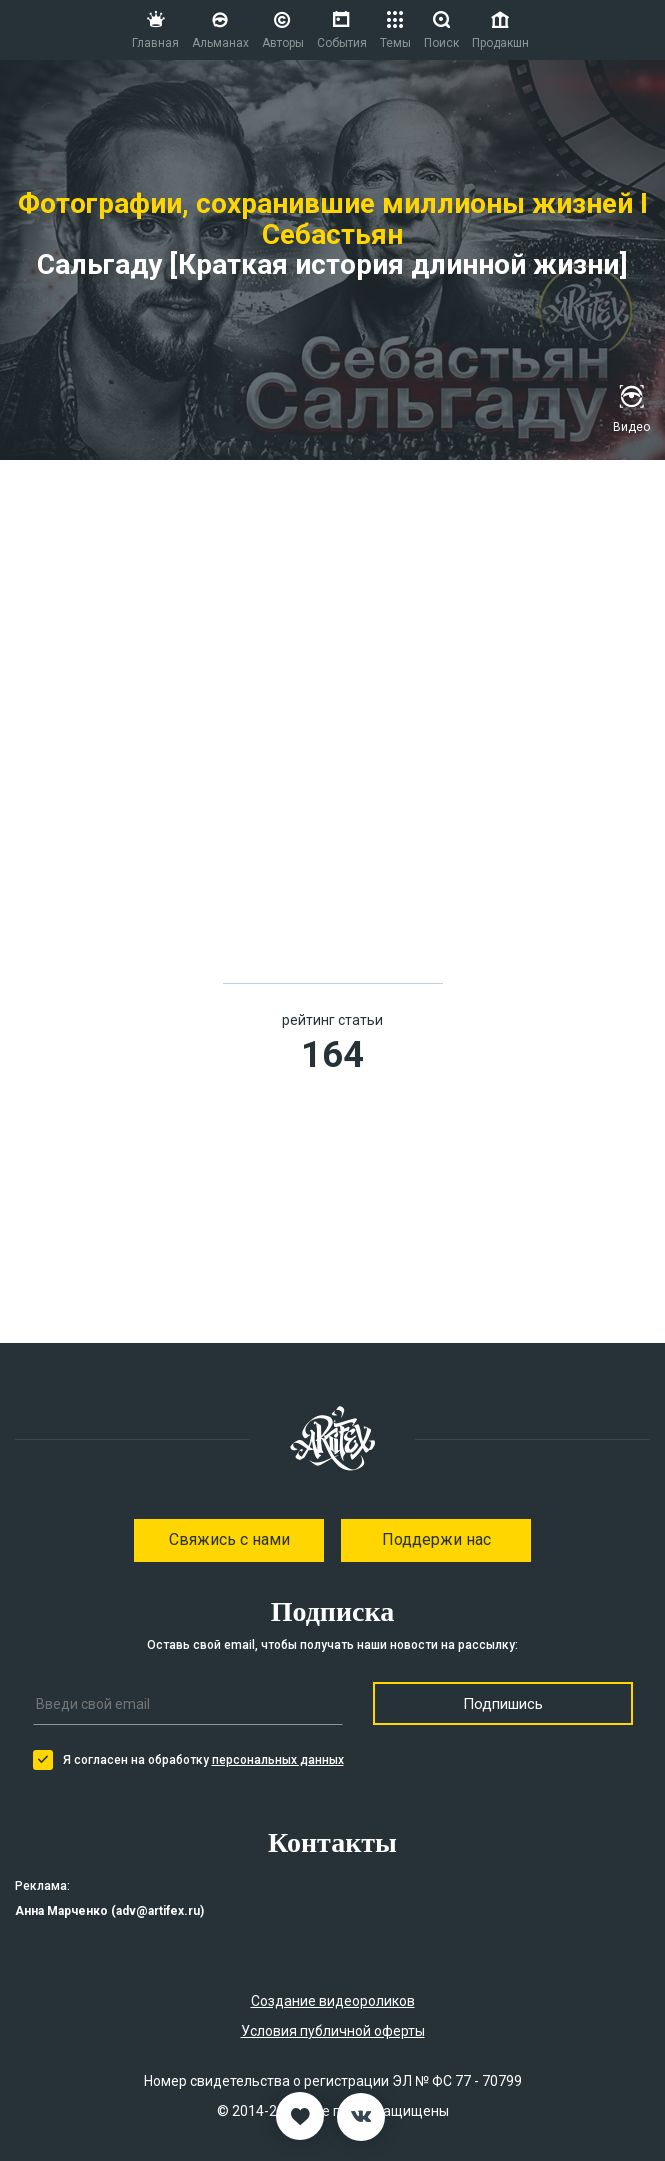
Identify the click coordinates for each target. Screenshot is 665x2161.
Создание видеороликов (333, 2001)
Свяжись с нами (229, 1539)
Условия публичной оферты (333, 2031)
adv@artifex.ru (158, 1911)
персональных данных (278, 1760)
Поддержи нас (436, 1539)
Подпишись (503, 1704)
